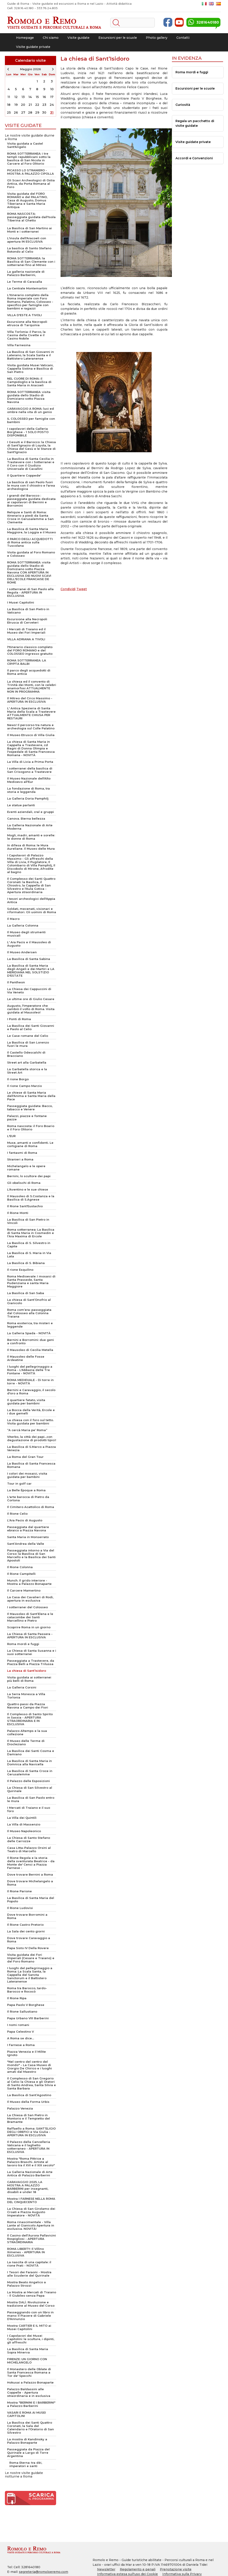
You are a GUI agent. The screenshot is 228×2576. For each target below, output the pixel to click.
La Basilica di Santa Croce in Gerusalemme (29, 1772)
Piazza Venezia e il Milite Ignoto (26, 2053)
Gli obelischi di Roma (24, 1183)
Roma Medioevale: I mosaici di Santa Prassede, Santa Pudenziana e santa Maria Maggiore (31, 1281)
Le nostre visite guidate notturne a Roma (24, 2474)
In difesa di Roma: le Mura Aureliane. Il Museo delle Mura (31, 847)
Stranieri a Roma (20, 1159)
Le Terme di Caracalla (24, 281)
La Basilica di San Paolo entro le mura (30, 1799)
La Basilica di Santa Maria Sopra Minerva (27, 2350)
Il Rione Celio (17, 1513)
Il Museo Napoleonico (24, 1831)
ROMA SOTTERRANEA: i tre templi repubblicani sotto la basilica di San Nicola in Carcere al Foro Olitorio (29, 158)
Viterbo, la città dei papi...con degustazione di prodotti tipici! (31, 1438)
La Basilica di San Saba (25, 1293)
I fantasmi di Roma (22, 1152)
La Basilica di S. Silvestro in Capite (28, 1244)
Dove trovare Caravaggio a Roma (28, 1939)
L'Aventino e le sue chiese (27, 1189)
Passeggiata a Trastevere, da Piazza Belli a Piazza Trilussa (30, 1662)
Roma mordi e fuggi (23, 1644)
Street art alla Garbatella (26, 1062)
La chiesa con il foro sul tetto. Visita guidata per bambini (30, 1421)
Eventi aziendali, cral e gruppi (30, 812)
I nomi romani (18, 2025)
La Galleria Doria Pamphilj (28, 798)
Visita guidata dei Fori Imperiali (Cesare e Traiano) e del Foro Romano (30, 1958)
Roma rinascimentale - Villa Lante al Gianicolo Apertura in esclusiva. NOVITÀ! (30, 2225)
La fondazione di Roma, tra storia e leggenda (28, 790)
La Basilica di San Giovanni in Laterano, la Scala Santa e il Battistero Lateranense (30, 355)
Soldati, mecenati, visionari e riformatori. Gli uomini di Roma (31, 910)
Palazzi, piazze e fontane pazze (27, 1117)
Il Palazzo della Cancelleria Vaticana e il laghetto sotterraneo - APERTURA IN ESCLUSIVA (28, 2147)
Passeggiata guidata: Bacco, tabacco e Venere (30, 1107)
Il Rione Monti (17, 1213)
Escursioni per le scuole (117, 38)
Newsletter (106, 2569)
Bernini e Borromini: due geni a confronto (30, 1341)
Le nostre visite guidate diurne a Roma (29, 137)
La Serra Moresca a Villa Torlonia (26, 1695)
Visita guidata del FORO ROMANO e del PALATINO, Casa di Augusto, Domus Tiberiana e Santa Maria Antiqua (27, 200)
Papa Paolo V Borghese (25, 2005)
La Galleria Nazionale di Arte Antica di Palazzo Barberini (30, 2173)
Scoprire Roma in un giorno (29, 1627)
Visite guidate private (33, 47)
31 (51, 112)
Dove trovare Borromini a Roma (27, 1916)
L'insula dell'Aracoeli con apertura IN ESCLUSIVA (26, 240)
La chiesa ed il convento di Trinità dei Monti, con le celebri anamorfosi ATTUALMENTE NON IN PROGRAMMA (31, 686)
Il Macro (13, 919)
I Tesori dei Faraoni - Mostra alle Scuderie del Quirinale (29, 2274)
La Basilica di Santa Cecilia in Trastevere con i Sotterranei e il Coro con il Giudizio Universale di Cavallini (30, 464)
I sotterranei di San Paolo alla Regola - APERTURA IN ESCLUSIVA (30, 592)
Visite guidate (78, 38)
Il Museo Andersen (22, 952)
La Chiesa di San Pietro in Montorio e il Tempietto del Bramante (28, 2119)
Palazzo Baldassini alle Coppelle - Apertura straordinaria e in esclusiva (28, 2393)
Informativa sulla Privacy (182, 2574)
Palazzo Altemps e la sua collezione (27, 1732)
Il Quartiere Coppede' (24, 475)
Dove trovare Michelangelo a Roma (30, 1883)
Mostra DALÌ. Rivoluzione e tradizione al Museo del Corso (31, 2304)
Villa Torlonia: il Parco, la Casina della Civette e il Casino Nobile (26, 335)
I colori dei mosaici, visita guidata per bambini (27, 1475)
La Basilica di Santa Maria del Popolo (30, 1899)
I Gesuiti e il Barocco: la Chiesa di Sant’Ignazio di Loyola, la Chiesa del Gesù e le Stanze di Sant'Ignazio (31, 447)
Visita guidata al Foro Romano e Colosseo (31, 554)
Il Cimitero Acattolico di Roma (30, 1507)
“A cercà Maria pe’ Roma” (27, 1430)
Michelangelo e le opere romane (26, 1167)
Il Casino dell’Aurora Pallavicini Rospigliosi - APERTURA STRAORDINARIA (31, 2239)
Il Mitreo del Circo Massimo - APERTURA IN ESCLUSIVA (29, 700)
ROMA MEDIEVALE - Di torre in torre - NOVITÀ (30, 1381)
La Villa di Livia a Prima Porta (30, 761)
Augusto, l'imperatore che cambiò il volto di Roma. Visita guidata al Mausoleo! (31, 1009)
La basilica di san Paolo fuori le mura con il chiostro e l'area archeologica (31, 486)
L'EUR (11, 1136)
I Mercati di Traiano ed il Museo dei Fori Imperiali (26, 631)
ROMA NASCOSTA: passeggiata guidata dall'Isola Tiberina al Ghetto (31, 217)
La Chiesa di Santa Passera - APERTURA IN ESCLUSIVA (30, 1635)
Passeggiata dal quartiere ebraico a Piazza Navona (28, 1528)
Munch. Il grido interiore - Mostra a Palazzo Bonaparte (29, 1582)
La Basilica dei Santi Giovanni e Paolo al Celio (30, 1027)
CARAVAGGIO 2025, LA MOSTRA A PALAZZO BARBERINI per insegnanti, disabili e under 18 (27, 2187)
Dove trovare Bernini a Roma (30, 1874)
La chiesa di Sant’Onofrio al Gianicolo (29, 1301)
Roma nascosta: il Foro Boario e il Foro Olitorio (30, 1127)
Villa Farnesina (19, 345)
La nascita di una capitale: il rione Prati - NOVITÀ (29, 2264)
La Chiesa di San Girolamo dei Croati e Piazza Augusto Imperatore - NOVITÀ (31, 2212)
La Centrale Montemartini (27, 288)
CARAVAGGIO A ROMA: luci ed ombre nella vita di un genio (30, 410)
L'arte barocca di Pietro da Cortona (28, 1498)
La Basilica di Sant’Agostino (29, 2095)
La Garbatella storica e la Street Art (27, 1071)
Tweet (81, 589)
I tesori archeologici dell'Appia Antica (31, 900)
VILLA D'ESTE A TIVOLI (24, 315)
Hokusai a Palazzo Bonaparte (30, 2382)
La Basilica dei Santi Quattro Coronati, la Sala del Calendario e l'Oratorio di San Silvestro (30, 2427)
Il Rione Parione (19, 1891)
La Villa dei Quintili (22, 1817)
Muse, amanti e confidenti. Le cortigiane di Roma (30, 1144)
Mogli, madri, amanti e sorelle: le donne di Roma (31, 837)
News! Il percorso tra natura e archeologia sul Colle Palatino (31, 726)
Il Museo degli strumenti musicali (26, 934)
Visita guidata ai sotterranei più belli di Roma (29, 1679)
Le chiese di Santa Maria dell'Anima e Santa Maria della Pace (31, 1096)
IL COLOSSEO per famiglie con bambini (31, 420)
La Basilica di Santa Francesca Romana (31, 1465)
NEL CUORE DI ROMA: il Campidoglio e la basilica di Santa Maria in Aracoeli (29, 382)
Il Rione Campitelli (21, 1573)
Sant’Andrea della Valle (25, 1543)
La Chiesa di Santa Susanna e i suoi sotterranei (31, 1652)
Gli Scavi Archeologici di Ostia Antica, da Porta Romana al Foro (31, 184)
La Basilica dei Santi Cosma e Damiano (30, 1752)
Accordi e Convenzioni (194, 158)
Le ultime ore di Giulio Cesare (30, 999)
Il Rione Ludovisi (20, 1908)
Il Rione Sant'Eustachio (25, 1206)
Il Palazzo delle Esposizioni (28, 1781)
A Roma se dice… (20, 2038)
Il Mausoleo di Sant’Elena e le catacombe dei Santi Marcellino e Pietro (30, 1617)
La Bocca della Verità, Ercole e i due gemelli (31, 1411)
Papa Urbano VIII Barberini (28, 2018)
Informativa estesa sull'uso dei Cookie (127, 2574)
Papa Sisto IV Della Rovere (28, 1948)
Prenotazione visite (175, 2569)
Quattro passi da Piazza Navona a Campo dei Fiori (27, 1705)
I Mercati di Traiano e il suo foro (28, 1809)
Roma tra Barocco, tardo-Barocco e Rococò (27, 1990)
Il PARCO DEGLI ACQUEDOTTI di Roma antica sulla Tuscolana (30, 542)
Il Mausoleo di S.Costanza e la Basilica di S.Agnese (30, 1198)
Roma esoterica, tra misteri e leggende (30, 1325)
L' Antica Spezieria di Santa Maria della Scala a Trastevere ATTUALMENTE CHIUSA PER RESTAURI (31, 713)
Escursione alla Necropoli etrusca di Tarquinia (27, 323)
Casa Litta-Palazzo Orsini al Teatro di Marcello (29, 1849)
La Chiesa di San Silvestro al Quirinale (29, 1789)
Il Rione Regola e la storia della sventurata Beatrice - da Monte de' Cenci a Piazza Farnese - (31, 1863)
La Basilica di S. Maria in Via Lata (29, 1254)
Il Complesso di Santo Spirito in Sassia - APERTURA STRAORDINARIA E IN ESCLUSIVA (30, 1719)
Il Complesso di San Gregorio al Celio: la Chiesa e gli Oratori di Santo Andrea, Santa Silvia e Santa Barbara (31, 2083)
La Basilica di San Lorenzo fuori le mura (28, 1044)
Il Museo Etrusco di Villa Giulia (31, 735)
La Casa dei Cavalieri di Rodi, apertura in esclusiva (30, 1599)
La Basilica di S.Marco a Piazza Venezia (31, 1448)
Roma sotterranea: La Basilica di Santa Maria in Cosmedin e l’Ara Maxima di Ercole (30, 1233)
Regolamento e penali (137, 2569)
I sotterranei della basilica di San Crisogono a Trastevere (29, 770)
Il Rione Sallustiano (22, 2011)
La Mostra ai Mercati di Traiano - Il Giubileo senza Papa (31, 2294)
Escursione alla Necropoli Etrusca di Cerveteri (27, 621)
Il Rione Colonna (20, 1567)
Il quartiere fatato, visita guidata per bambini (26, 1401)
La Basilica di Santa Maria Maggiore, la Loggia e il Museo (31, 530)
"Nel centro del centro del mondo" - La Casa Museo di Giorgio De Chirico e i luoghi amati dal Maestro (29, 2066)
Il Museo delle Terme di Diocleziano (26, 1742)
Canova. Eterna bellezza (26, 818)
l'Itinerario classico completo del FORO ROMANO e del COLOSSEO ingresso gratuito (30, 650)
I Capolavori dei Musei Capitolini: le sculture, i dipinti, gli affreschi (30, 2339)
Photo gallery (156, 38)
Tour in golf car (19, 1483)
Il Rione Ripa (16, 1998)
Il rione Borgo (18, 1079)
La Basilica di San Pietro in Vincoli (28, 1221)
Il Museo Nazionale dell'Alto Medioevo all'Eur (29, 780)
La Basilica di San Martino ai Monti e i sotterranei (29, 230)
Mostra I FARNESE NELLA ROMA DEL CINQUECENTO (31, 2200)
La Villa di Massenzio (23, 1824)
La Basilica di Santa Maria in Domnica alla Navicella (29, 1762)
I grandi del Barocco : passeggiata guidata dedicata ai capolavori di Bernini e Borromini (31, 500)
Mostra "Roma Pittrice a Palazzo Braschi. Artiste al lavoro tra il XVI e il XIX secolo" (31, 2162)
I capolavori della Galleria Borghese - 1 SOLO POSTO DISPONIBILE (28, 432)
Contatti (182, 38)
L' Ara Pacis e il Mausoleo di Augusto (29, 944)
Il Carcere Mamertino (24, 1590)
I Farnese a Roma (21, 2045)
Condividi (68, 589)
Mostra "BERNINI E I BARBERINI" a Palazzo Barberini (31, 2404)
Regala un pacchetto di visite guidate (194, 123)
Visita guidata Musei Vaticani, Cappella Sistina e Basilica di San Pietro (30, 369)
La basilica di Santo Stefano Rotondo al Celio (29, 250)
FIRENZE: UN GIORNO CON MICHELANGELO (27, 2360)
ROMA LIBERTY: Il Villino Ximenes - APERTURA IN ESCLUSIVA (26, 2252)
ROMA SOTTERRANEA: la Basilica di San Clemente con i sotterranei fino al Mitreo (31, 262)
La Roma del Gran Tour (25, 1457)
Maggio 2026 (30, 69)
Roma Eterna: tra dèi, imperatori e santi (25, 2464)
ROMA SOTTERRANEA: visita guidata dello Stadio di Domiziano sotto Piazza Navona (29, 397)
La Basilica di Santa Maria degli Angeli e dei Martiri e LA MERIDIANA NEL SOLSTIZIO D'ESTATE (30, 970)
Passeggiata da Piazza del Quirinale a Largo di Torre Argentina (28, 2453)
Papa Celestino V (20, 2031)
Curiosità (182, 105)
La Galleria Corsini (21, 1687)
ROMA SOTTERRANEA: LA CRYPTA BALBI (26, 662)
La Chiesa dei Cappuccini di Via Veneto (29, 990)
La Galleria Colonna (22, 925)
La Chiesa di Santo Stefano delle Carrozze (28, 1839)
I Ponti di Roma (19, 1019)
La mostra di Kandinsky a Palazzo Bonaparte (27, 2441)
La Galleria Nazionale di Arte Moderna (30, 827)
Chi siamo (51, 38)
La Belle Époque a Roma (26, 1490)
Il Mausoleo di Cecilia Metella (30, 1350)
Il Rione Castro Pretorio (25, 1924)
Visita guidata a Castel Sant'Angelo (25, 145)
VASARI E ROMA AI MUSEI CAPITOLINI (26, 2414)
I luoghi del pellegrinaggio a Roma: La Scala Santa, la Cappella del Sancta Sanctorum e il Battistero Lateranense (29, 1974)
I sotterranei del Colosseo (27, 1607)
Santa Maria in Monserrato (28, 1537)
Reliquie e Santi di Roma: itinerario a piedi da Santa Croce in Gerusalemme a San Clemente (30, 517)
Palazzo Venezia (20, 2108)
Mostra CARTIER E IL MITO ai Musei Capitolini (29, 2327)
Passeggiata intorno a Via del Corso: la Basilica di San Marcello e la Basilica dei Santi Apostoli (31, 1555)
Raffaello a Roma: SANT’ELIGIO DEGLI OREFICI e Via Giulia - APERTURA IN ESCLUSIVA (31, 2132)
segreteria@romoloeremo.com (43, 2572)
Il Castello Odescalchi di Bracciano (26, 1054)
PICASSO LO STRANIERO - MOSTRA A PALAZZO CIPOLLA (30, 172)
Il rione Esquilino (20, 1269)
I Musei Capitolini (20, 602)
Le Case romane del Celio (27, 1035)
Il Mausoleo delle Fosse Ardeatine (25, 1358)
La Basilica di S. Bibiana (26, 1263)
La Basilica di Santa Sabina (28, 959)
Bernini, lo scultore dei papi (29, 1176)
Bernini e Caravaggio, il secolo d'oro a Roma (31, 1391)
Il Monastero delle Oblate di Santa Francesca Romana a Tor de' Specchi (29, 2372)
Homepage (25, 38)
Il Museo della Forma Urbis (28, 2101)
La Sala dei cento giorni (26, 1931)
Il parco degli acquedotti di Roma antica (28, 672)
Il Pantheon (16, 982)
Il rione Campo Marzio (24, 1086)
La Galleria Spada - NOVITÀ (29, 1333)
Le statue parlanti (21, 805)
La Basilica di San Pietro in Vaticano (28, 611)
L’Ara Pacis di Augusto (24, 1520)
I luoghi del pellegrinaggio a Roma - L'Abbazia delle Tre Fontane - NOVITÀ (29, 1370)
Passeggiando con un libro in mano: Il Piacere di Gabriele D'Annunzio (30, 2316)
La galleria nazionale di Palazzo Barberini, (26, 273)
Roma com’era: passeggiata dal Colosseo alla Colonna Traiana (29, 1313)
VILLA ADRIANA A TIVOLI (26, 639)
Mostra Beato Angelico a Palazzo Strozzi (26, 2284)
